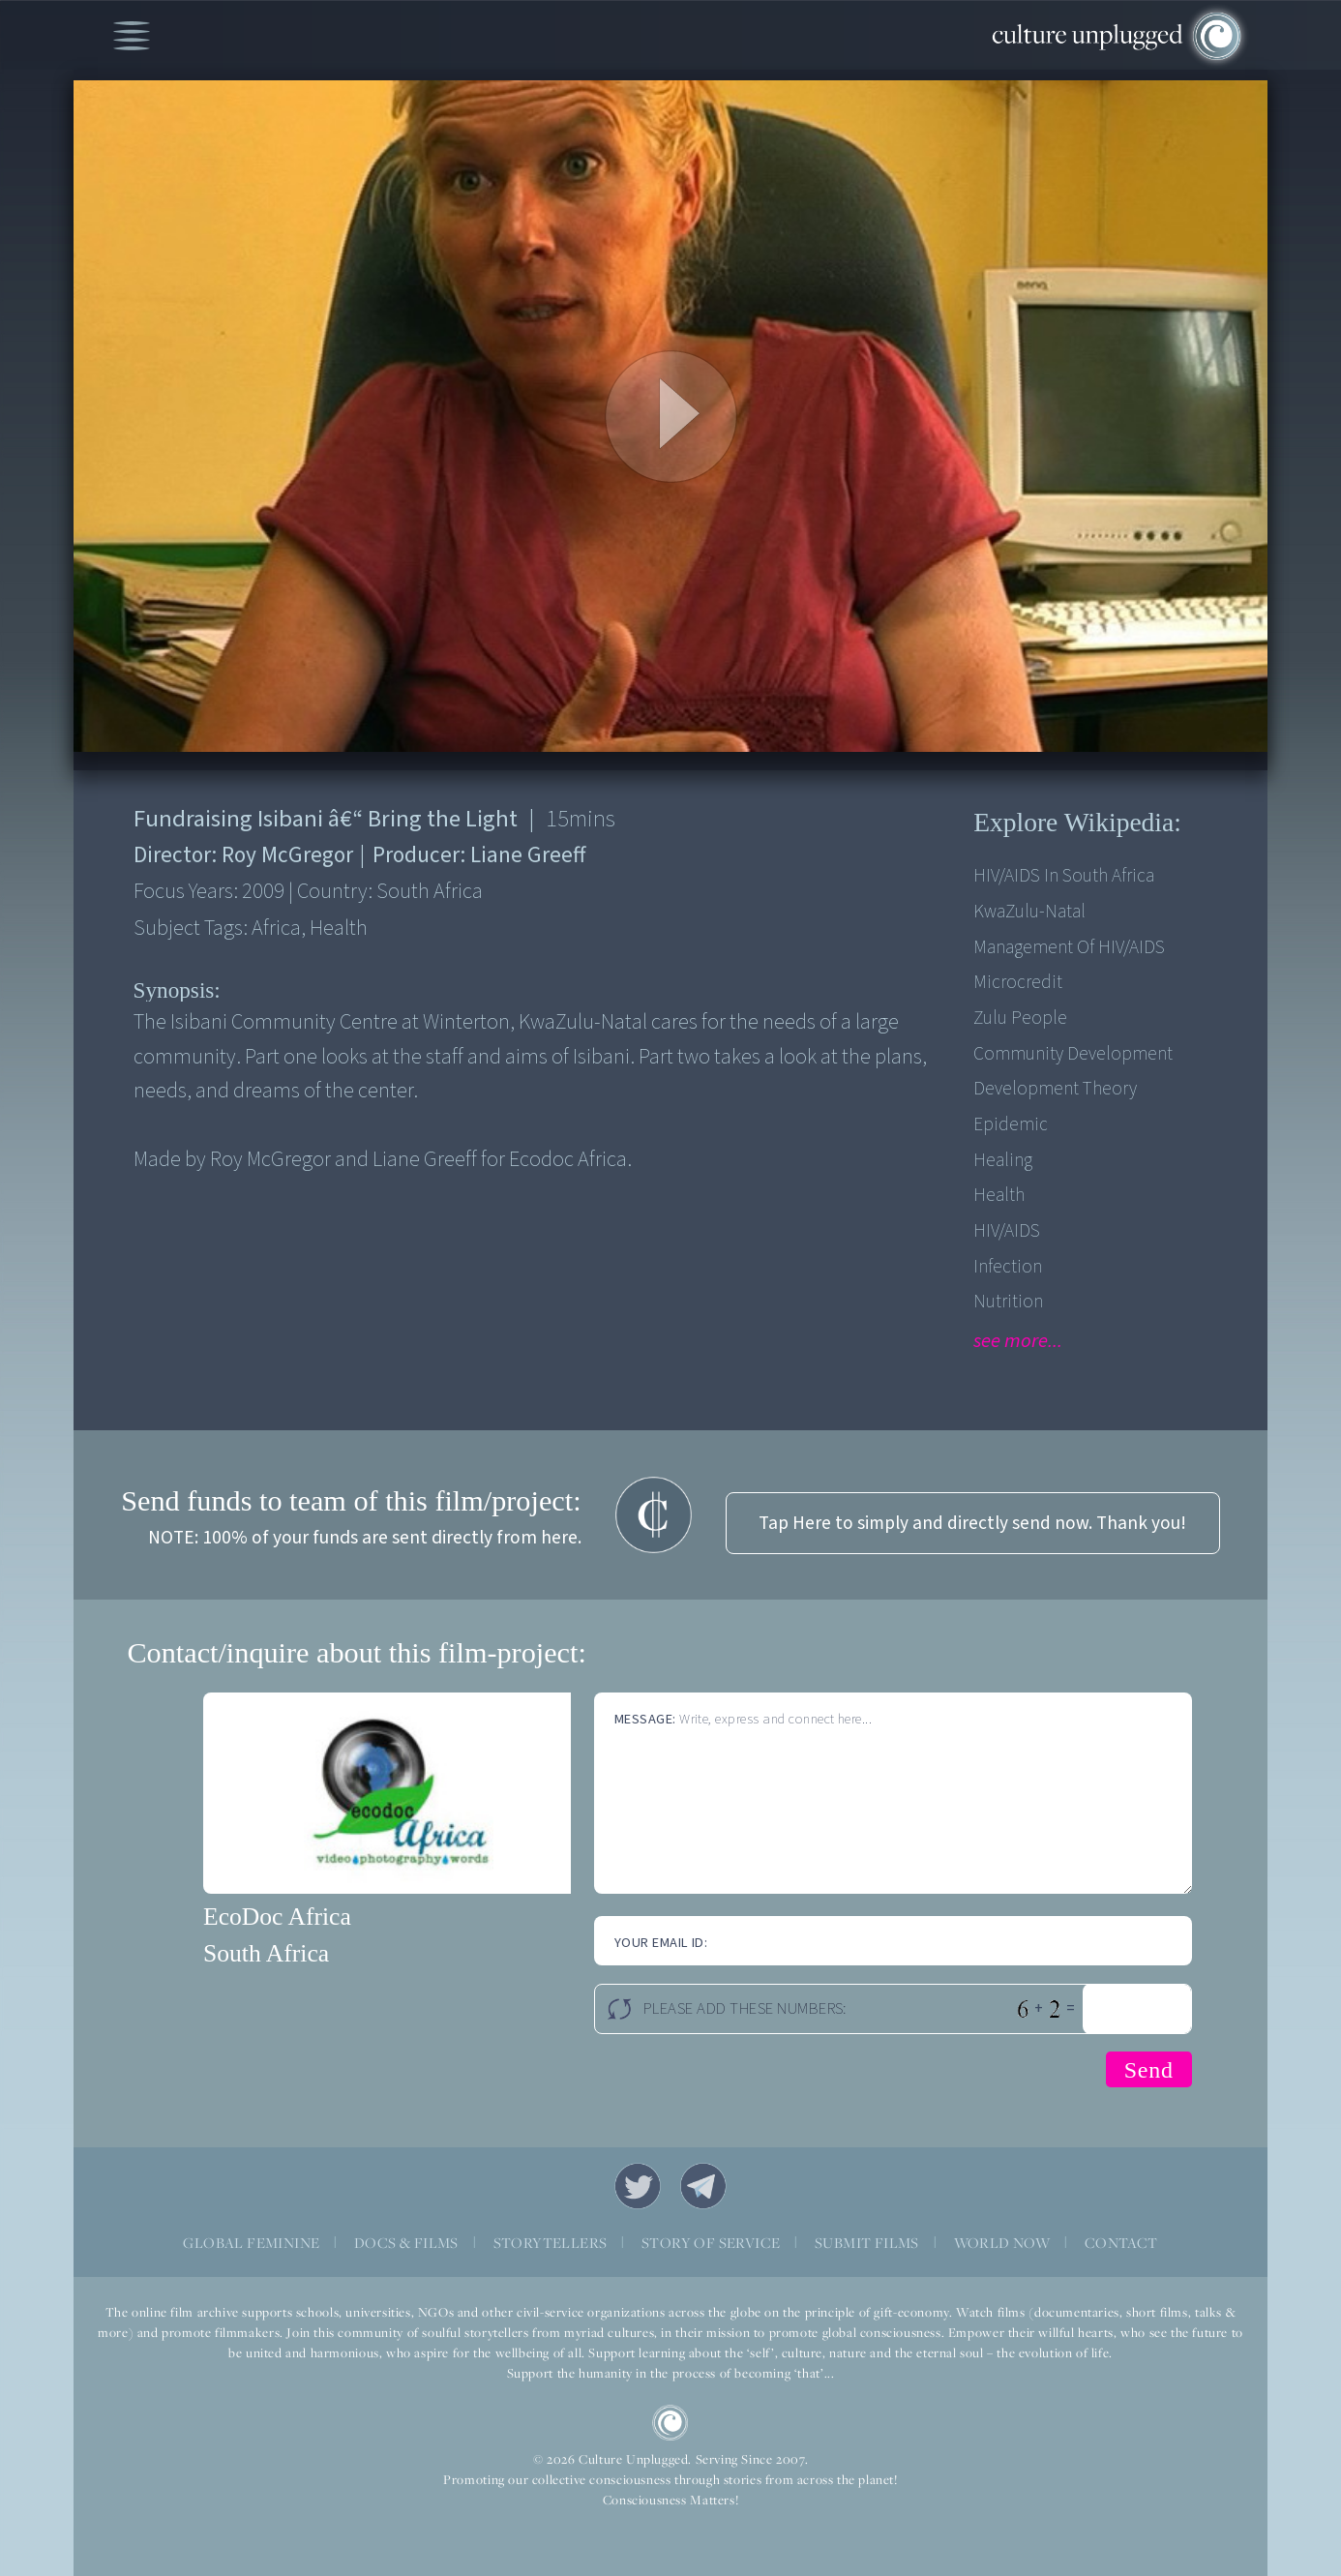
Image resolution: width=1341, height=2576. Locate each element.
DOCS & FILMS (406, 2242)
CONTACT (1121, 2242)
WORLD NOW (1002, 2242)
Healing (1002, 1160)
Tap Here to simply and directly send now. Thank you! (972, 1523)
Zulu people (1020, 1018)
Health (999, 1195)
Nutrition (1008, 1301)
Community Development (1073, 1053)
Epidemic (1010, 1124)
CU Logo (670, 2423)
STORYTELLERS (550, 2242)
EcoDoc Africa (277, 1916)
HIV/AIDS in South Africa (1063, 875)
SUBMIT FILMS (867, 2242)
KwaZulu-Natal (1029, 911)
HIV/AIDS (1006, 1230)
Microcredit (1017, 982)
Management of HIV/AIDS (1069, 947)
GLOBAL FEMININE (251, 2242)
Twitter (637, 2186)
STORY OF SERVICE (710, 2242)
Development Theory (1055, 1088)
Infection (1007, 1266)
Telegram (703, 2186)
